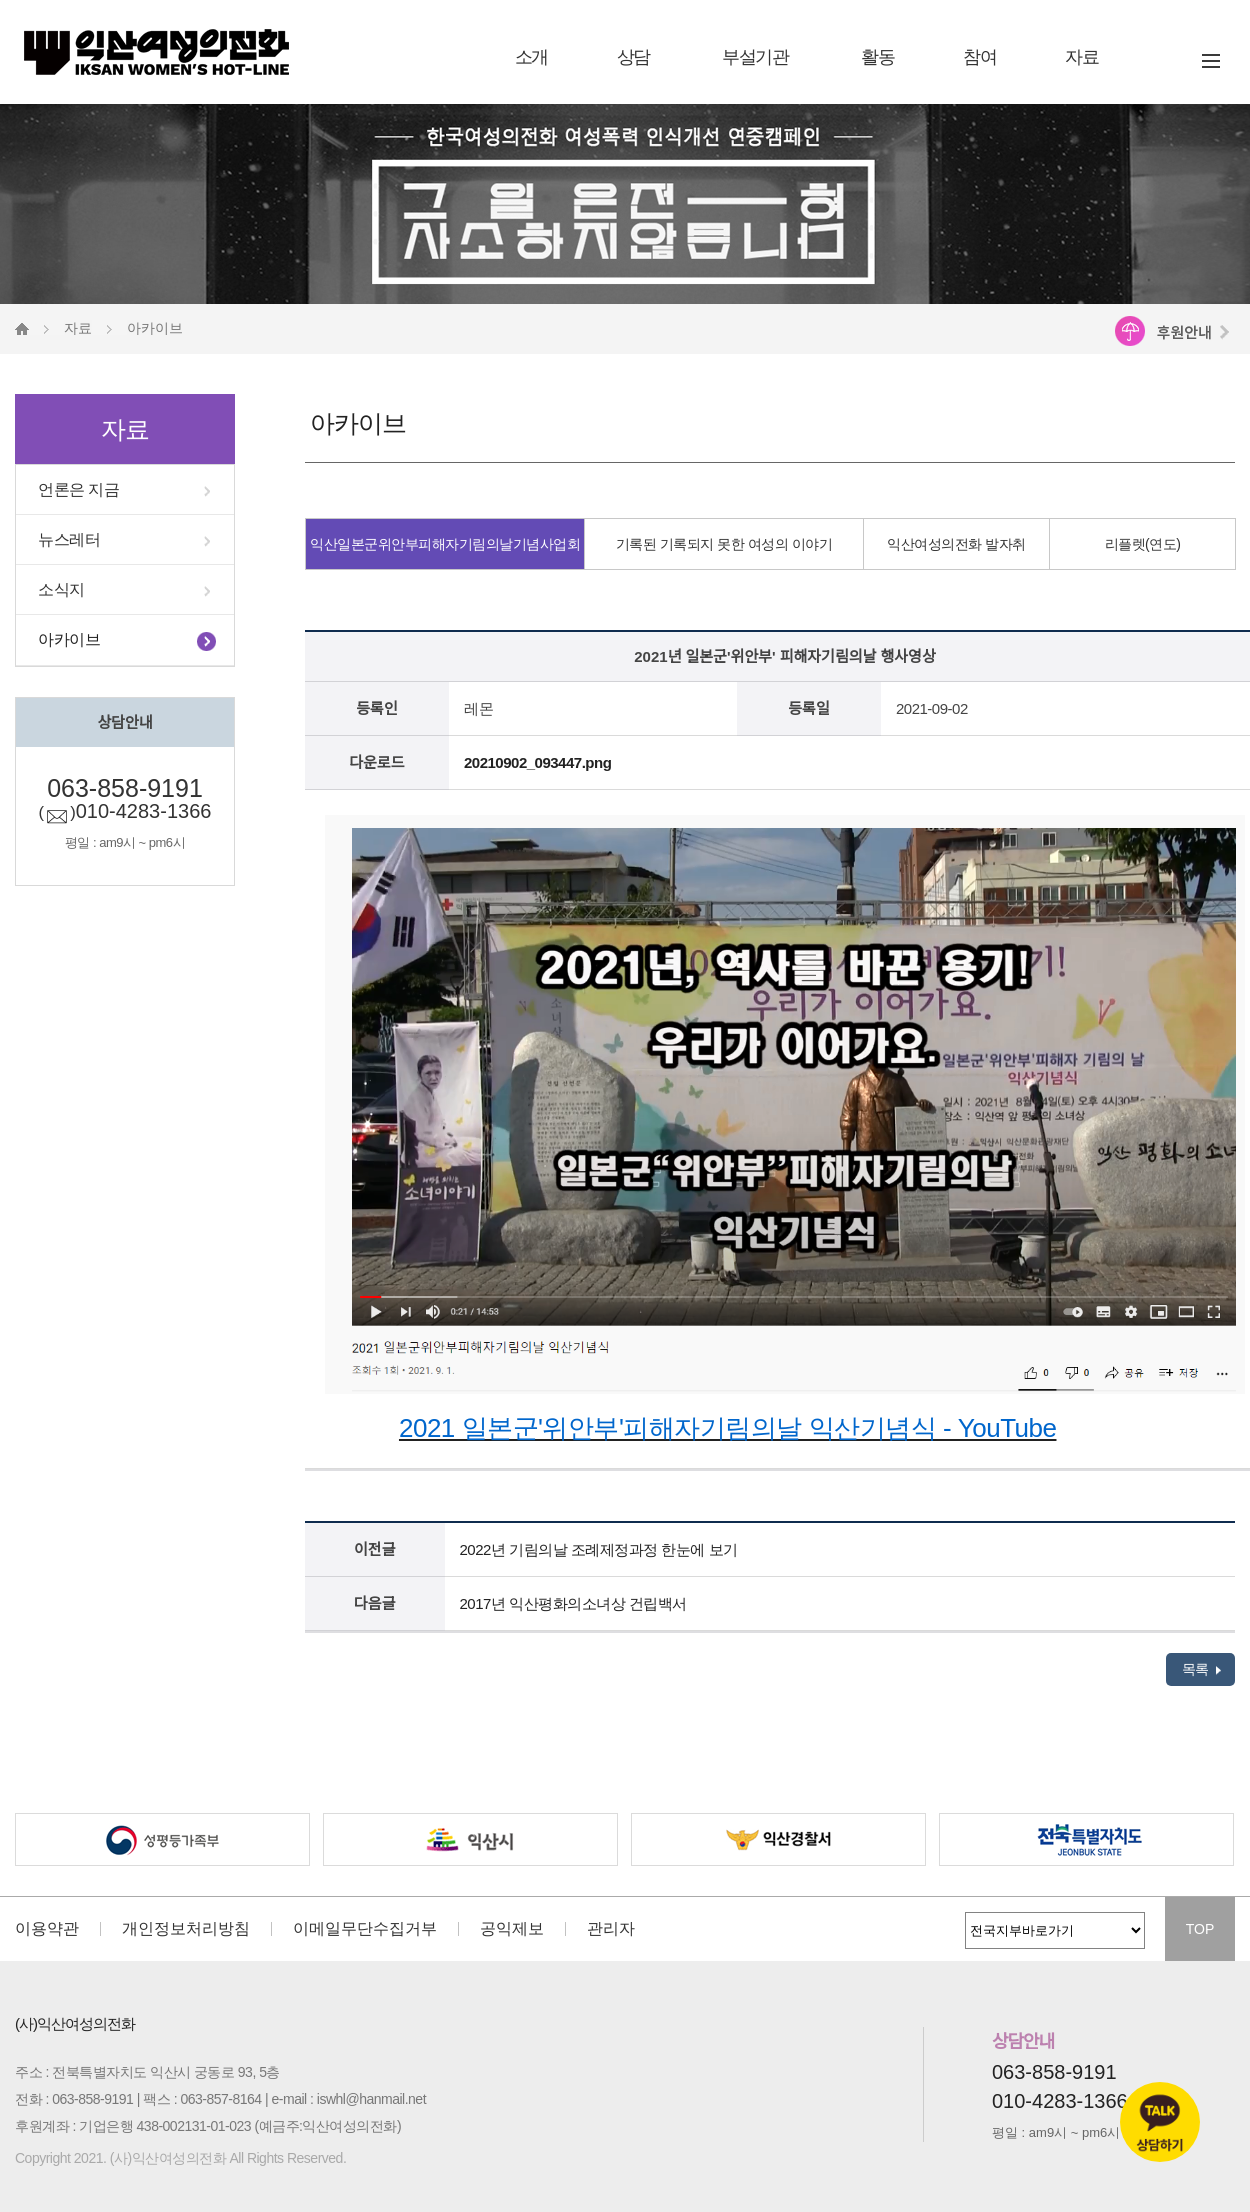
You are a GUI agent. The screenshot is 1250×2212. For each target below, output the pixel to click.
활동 (877, 57)
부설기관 (755, 57)
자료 (1081, 57)
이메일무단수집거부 (365, 1929)
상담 (633, 57)
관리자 (611, 1929)
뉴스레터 (69, 539)
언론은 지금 (78, 489)
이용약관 (47, 1929)
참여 (979, 57)
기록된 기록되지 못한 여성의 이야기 (724, 544)
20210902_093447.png (537, 762)
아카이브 (69, 639)
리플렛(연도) (1143, 544)
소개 (531, 57)
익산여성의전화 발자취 (956, 544)
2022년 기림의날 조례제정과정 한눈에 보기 (599, 1549)
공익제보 (512, 1929)
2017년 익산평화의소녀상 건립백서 (573, 1603)
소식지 (61, 589)
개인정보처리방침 (186, 1929)
